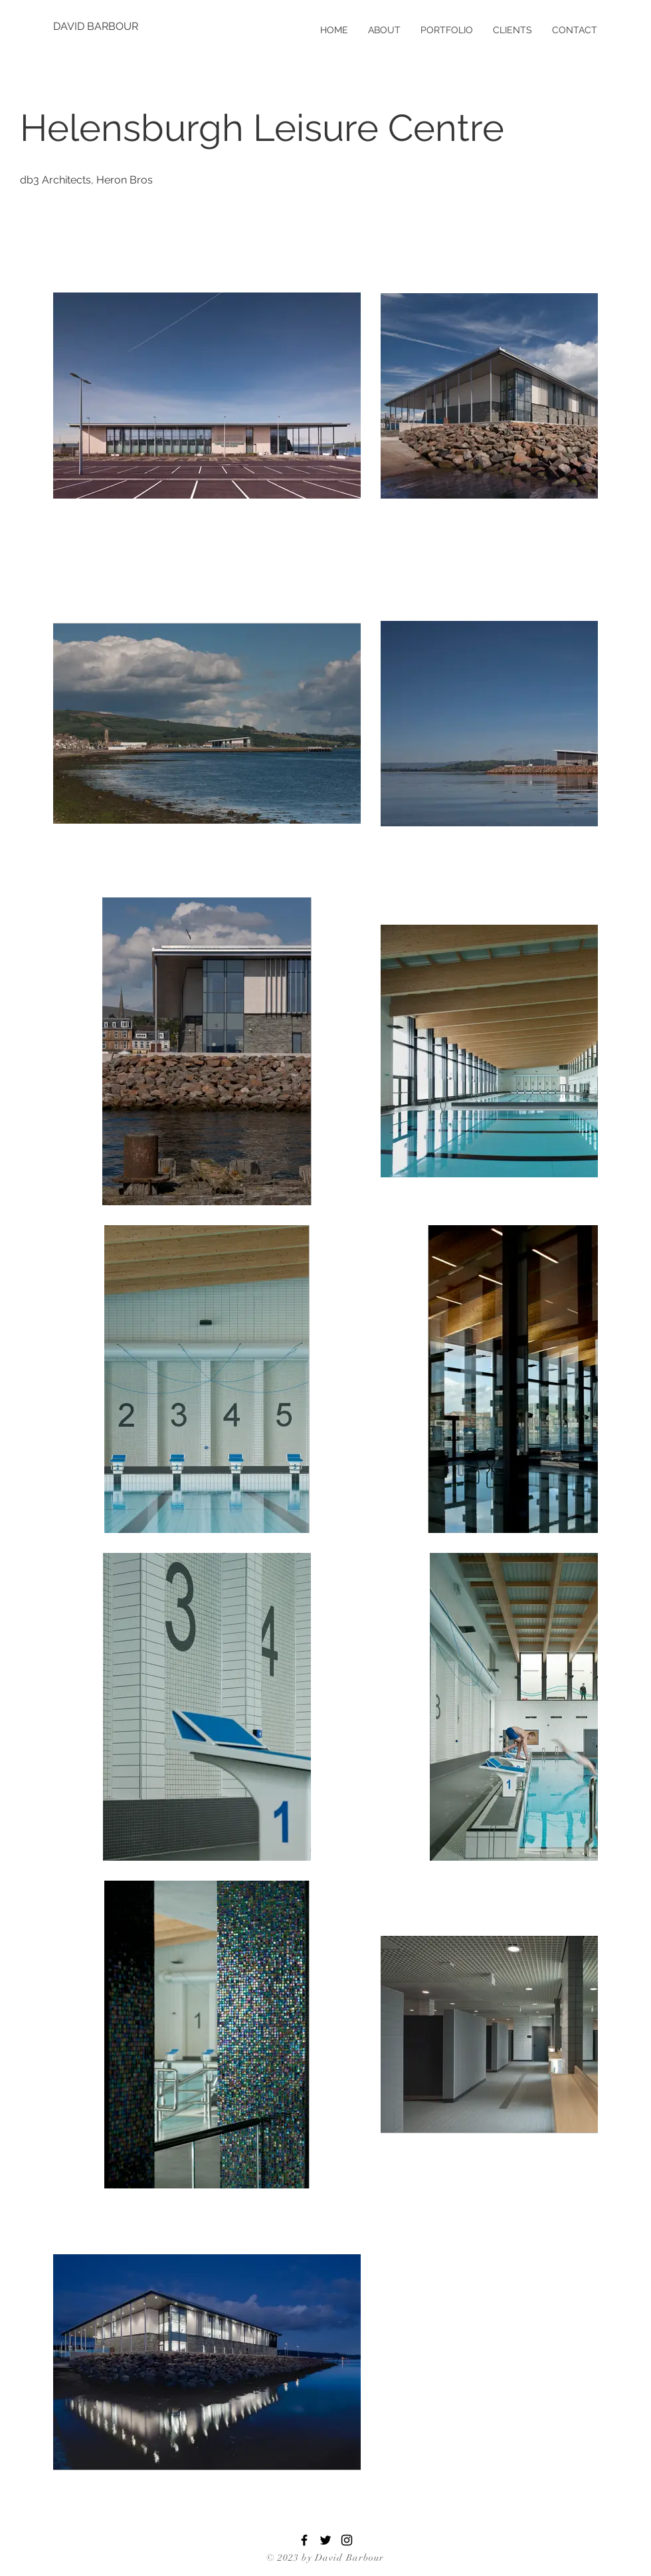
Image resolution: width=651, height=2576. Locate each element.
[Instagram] (346, 2540)
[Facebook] (304, 2540)
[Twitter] (325, 2540)
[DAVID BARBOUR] (96, 26)
